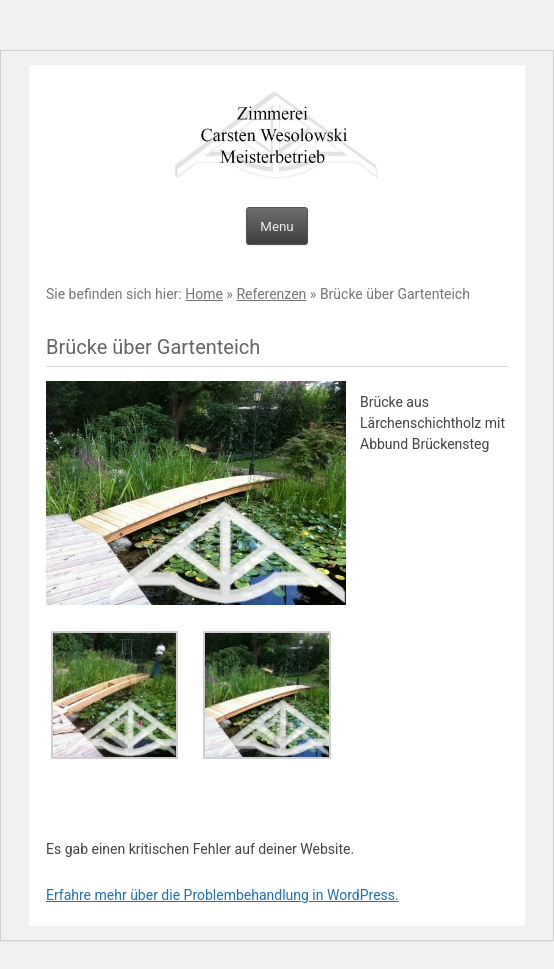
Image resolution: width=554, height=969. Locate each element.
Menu (276, 226)
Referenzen (271, 294)
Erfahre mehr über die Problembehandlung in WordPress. (222, 895)
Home (204, 294)
